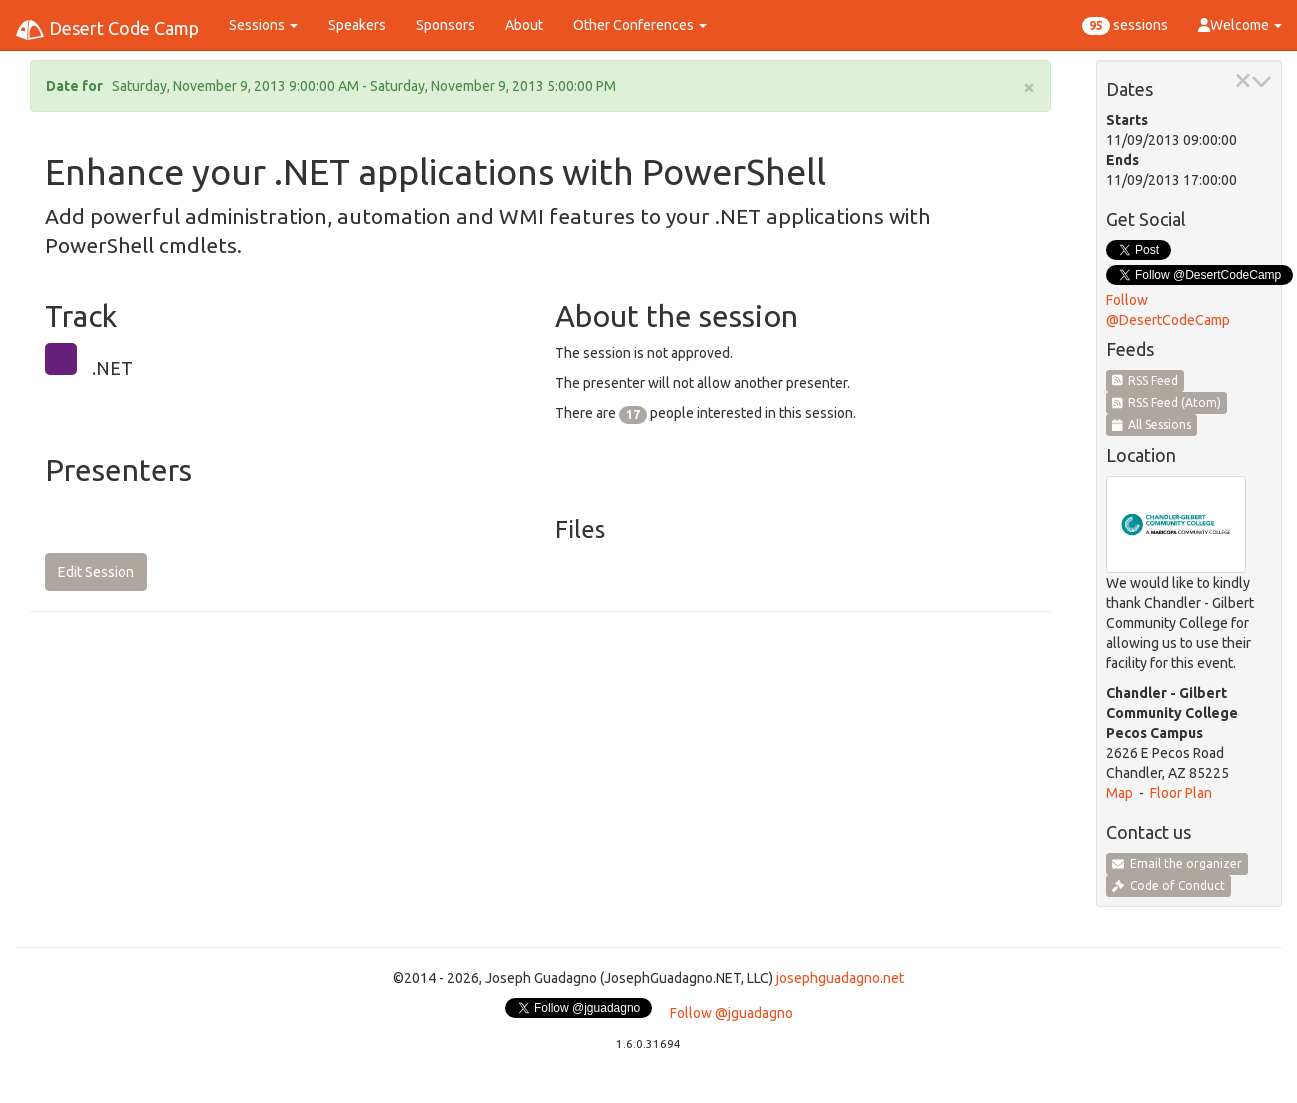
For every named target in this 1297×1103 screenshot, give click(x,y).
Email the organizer (1177, 863)
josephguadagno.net (840, 978)
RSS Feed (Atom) (1167, 402)
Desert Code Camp (107, 30)
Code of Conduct (1168, 885)
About (524, 25)
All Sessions (1152, 424)
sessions (1125, 26)
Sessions (263, 25)
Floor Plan (1181, 793)
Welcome (1240, 25)
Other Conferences (640, 25)
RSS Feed (1145, 380)
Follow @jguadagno (731, 1013)
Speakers (357, 25)
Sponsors (445, 25)
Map (1119, 793)
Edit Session (96, 572)
